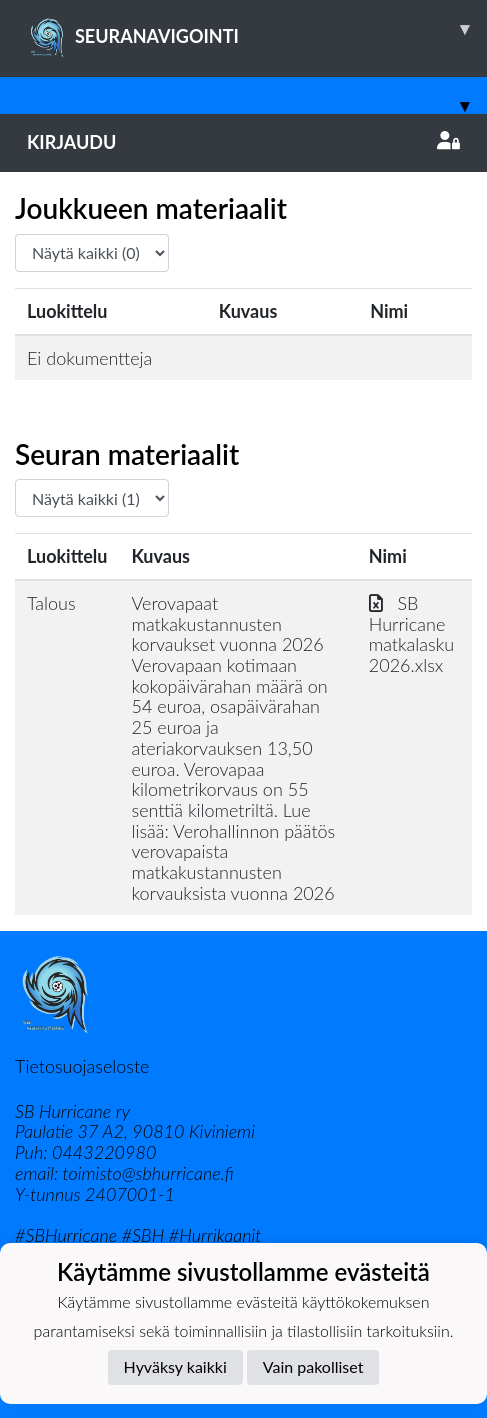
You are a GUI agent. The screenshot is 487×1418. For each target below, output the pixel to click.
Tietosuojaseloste (82, 1066)
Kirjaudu (243, 142)
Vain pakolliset (313, 1366)
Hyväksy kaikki (175, 1366)
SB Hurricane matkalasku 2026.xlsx (411, 634)
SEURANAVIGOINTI (257, 29)
